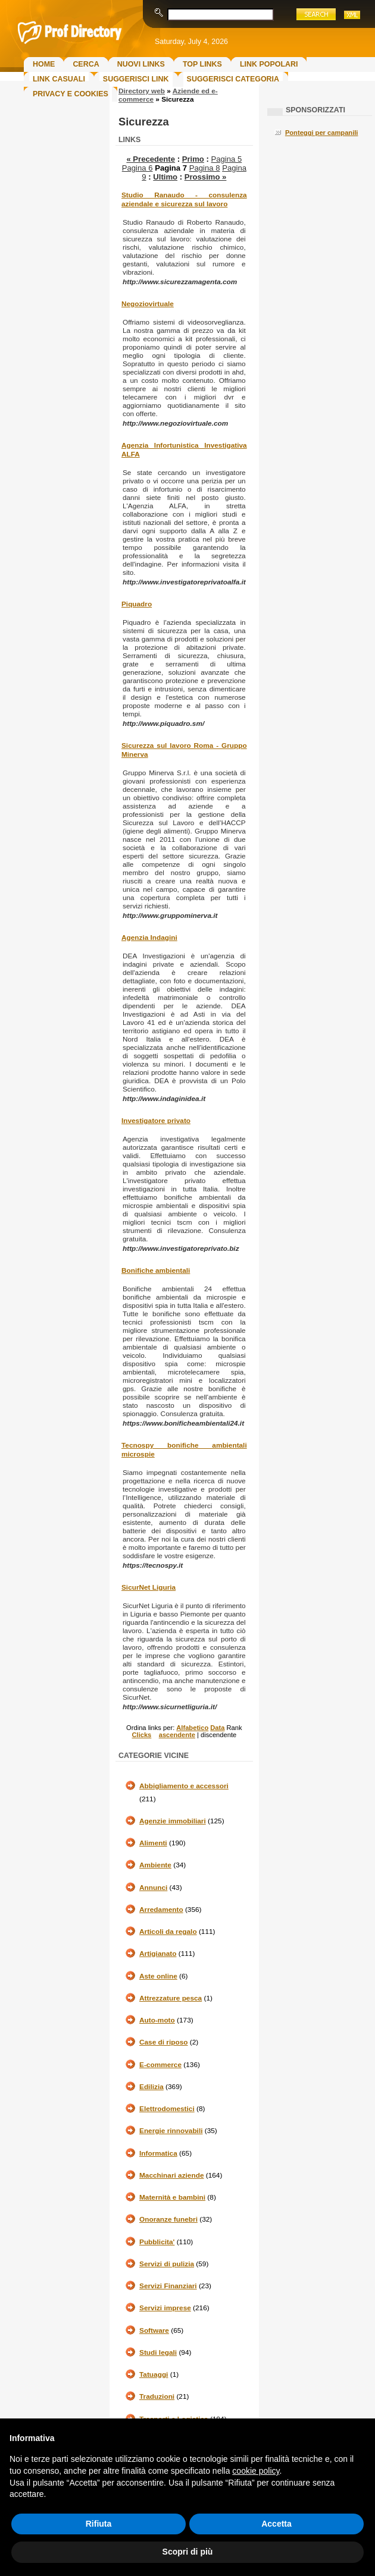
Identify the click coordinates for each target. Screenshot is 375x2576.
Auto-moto (157, 2020)
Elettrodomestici (167, 2109)
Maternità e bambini (172, 2197)
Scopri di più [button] (187, 2551)
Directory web (141, 91)
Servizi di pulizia (166, 2264)
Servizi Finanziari (168, 2286)
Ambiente (155, 1865)
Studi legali (158, 2352)
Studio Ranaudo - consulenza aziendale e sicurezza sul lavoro (184, 199)
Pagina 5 (226, 159)
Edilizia (151, 2087)
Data (217, 1727)
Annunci (153, 1887)
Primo (193, 159)
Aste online (158, 1976)
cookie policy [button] (255, 2471)
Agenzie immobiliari (172, 1821)
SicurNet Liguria (148, 1587)
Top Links (202, 64)
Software (154, 2330)
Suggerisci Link (136, 79)
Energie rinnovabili (170, 2131)
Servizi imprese (165, 2308)
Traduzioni (156, 2396)
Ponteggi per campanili (321, 132)
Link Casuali (59, 79)
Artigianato (157, 1953)
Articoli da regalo (168, 1931)
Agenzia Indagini (149, 937)
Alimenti (153, 1843)
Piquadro (136, 604)
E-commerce (160, 2065)
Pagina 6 (137, 167)
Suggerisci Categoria (233, 79)
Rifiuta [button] (99, 2523)
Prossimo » (206, 176)
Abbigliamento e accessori (184, 1786)
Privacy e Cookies (70, 94)
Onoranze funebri (168, 2219)
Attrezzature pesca (170, 1998)
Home (44, 64)
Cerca (86, 64)
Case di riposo (163, 2042)
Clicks (141, 1734)
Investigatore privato (155, 1120)
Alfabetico (192, 1727)
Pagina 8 (204, 167)
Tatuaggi (153, 2374)
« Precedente (150, 159)
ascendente (177, 1734)
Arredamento (161, 1909)
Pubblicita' (156, 2242)
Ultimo (165, 176)
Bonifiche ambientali (155, 1270)
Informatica (158, 2153)
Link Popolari (269, 64)
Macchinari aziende (171, 2175)
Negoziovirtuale (147, 304)
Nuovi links (141, 64)
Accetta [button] (276, 2523)
